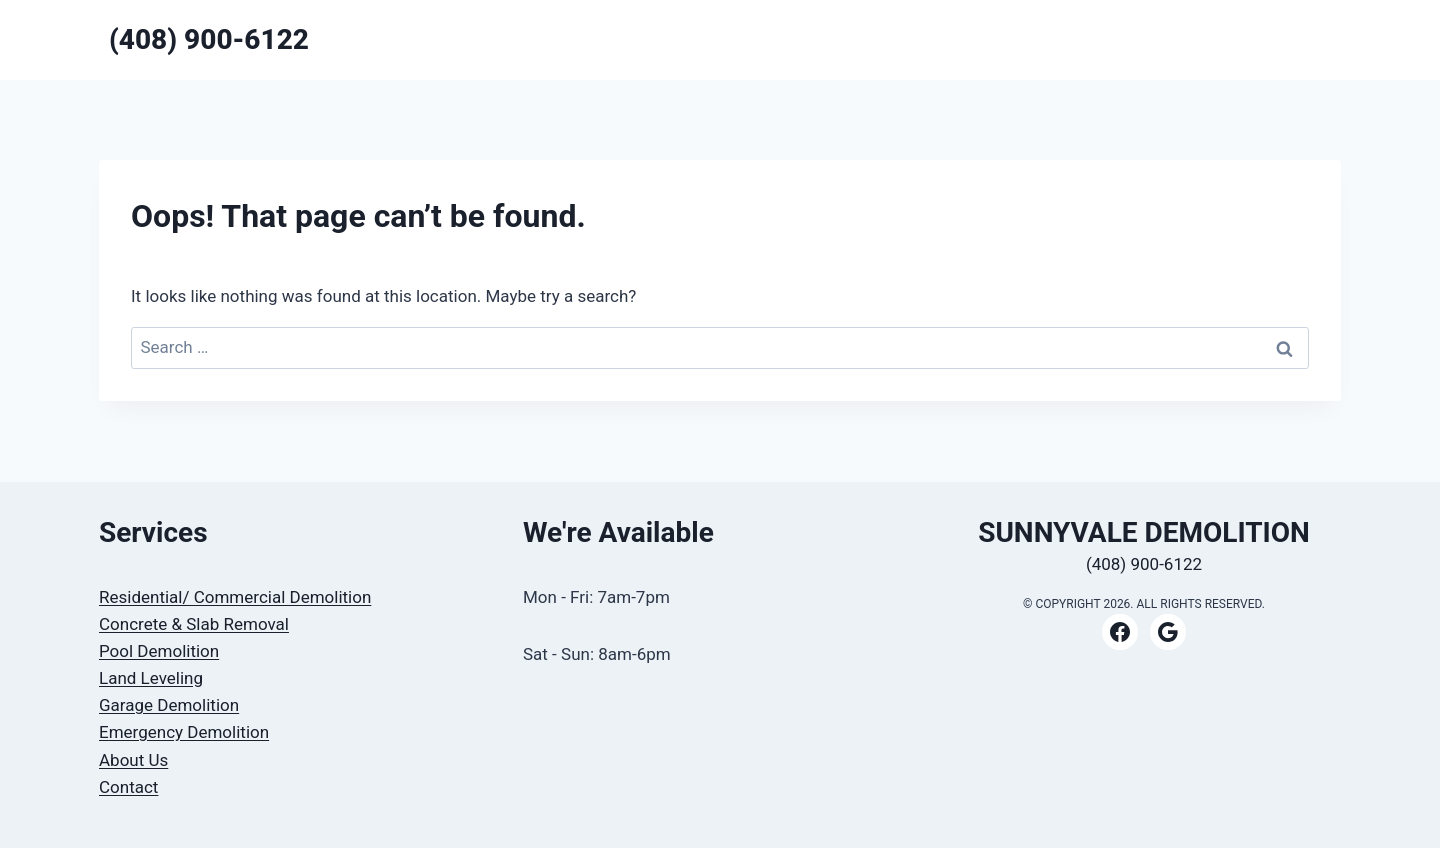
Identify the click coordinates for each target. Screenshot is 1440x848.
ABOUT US (1294, 39)
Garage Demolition (169, 705)
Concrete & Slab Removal (194, 624)
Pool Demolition (159, 651)
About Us (133, 760)
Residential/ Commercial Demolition (235, 597)
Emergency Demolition (184, 732)
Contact (128, 787)
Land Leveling (151, 678)
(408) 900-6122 (1144, 564)
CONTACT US (1191, 39)
